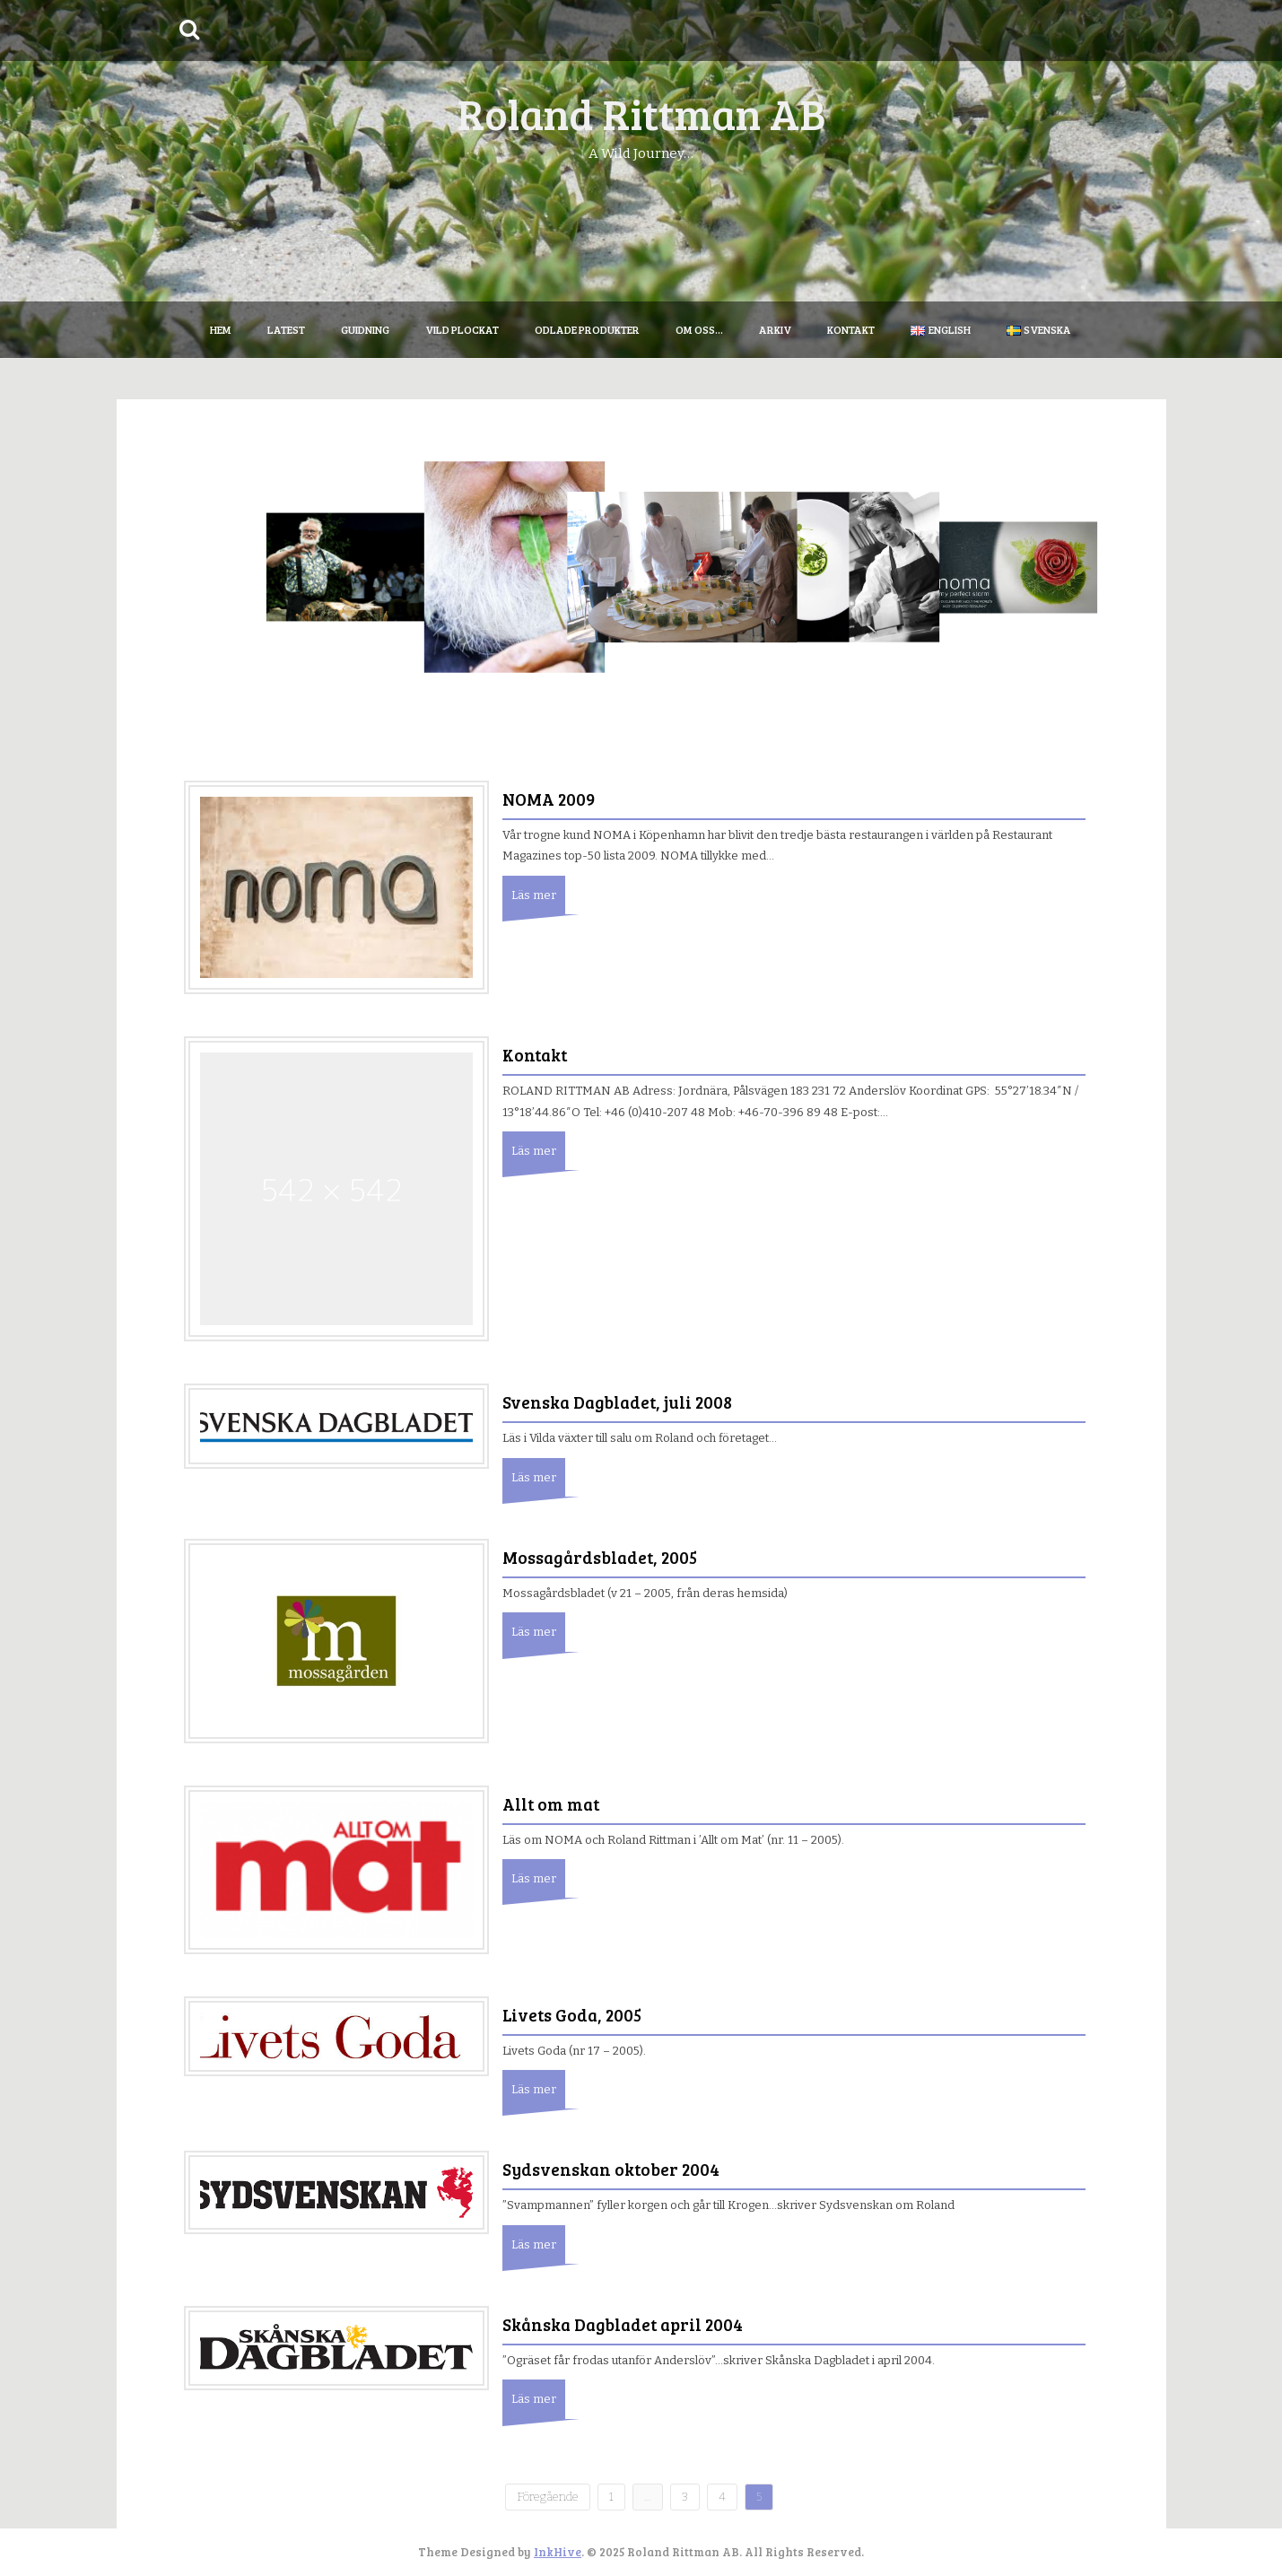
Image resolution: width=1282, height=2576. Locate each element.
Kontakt (851, 329)
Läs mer (533, 895)
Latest (286, 329)
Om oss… (699, 329)
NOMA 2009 (548, 799)
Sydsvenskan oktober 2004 (610, 2169)
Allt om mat (550, 1804)
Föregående (548, 2496)
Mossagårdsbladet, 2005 (599, 1557)
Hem (220, 329)
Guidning (365, 329)
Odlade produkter (587, 329)
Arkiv (775, 329)
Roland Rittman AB (641, 112)
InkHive (557, 2552)
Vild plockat (462, 329)
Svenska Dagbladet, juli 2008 (617, 1402)
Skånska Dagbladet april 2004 (622, 2324)
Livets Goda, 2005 (571, 2015)
